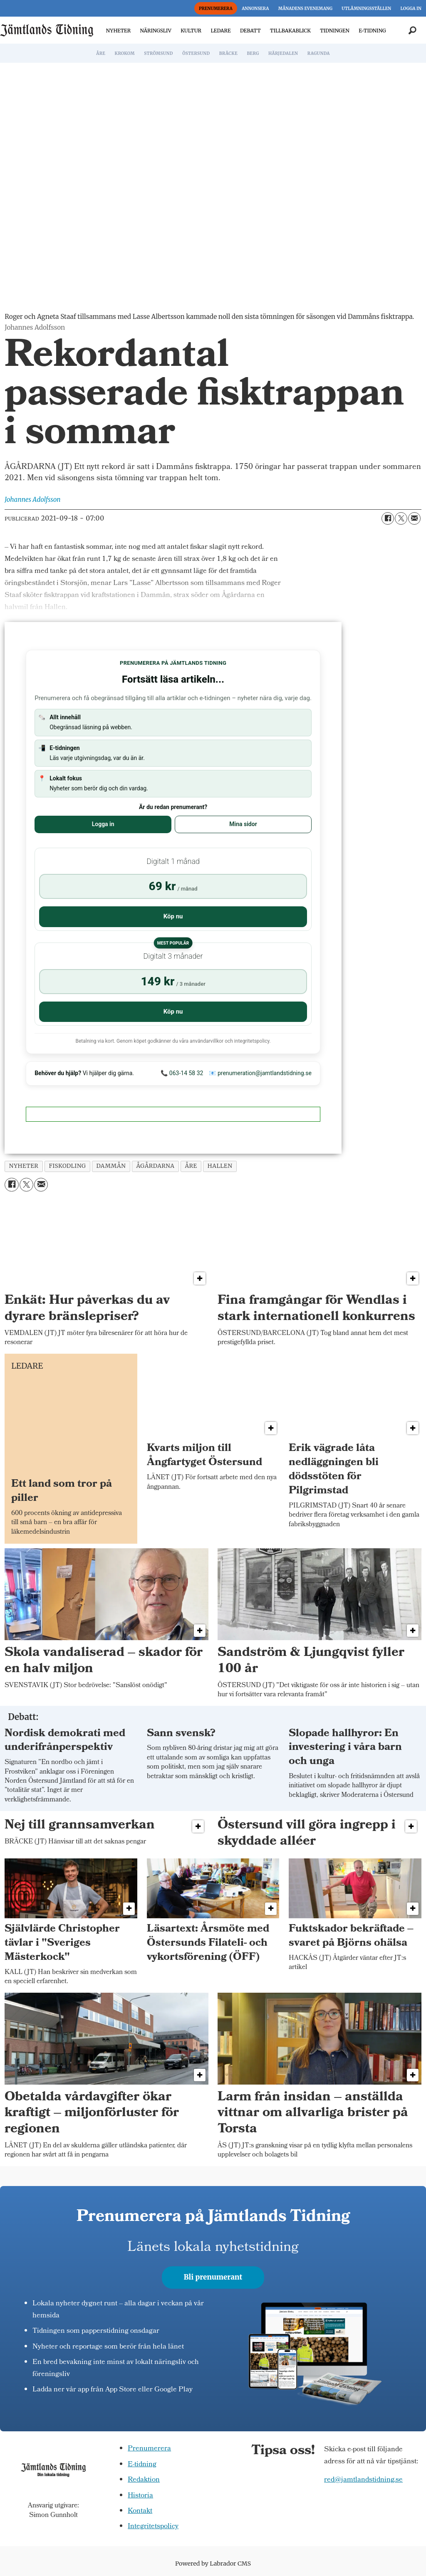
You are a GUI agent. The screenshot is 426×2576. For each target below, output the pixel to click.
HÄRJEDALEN (283, 53)
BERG (253, 53)
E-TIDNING (372, 30)
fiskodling (67, 1166)
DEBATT (250, 30)
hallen (220, 1166)
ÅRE (100, 53)
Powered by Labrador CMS (213, 2563)
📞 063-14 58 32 (182, 1073)
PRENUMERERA (216, 8)
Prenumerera (149, 2449)
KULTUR (191, 30)
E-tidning (142, 2465)
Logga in (103, 824)
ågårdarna (155, 1166)
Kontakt (140, 2511)
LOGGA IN (411, 8)
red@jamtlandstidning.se (363, 2480)
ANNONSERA (255, 8)
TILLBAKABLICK (290, 30)
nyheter (24, 1166)
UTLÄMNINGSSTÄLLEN (366, 8)
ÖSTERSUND (196, 53)
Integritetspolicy (153, 2527)
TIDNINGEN (334, 30)
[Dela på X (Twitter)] (401, 518)
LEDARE (220, 30)
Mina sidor (243, 824)
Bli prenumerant (213, 2277)
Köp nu (173, 916)
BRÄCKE (228, 53)
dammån (111, 1166)
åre (191, 1166)
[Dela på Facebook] (387, 518)
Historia (140, 2496)
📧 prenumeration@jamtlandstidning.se (260, 1073)
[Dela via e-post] (414, 518)
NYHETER (118, 30)
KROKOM (124, 53)
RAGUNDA (318, 53)
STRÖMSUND (158, 53)
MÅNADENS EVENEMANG (305, 8)
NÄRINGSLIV (155, 30)
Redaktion (144, 2480)
